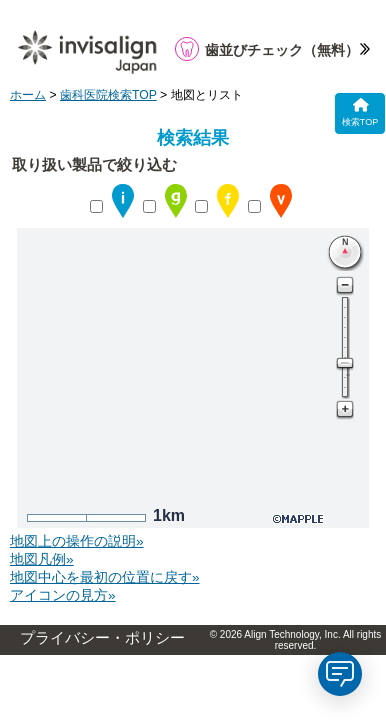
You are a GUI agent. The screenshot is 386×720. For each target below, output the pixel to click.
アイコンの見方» (63, 595)
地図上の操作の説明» (77, 541)
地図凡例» (42, 559)
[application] (340, 674)
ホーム (28, 95)
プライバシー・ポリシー (102, 638)
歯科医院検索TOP (108, 95)
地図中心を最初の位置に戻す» (105, 577)
